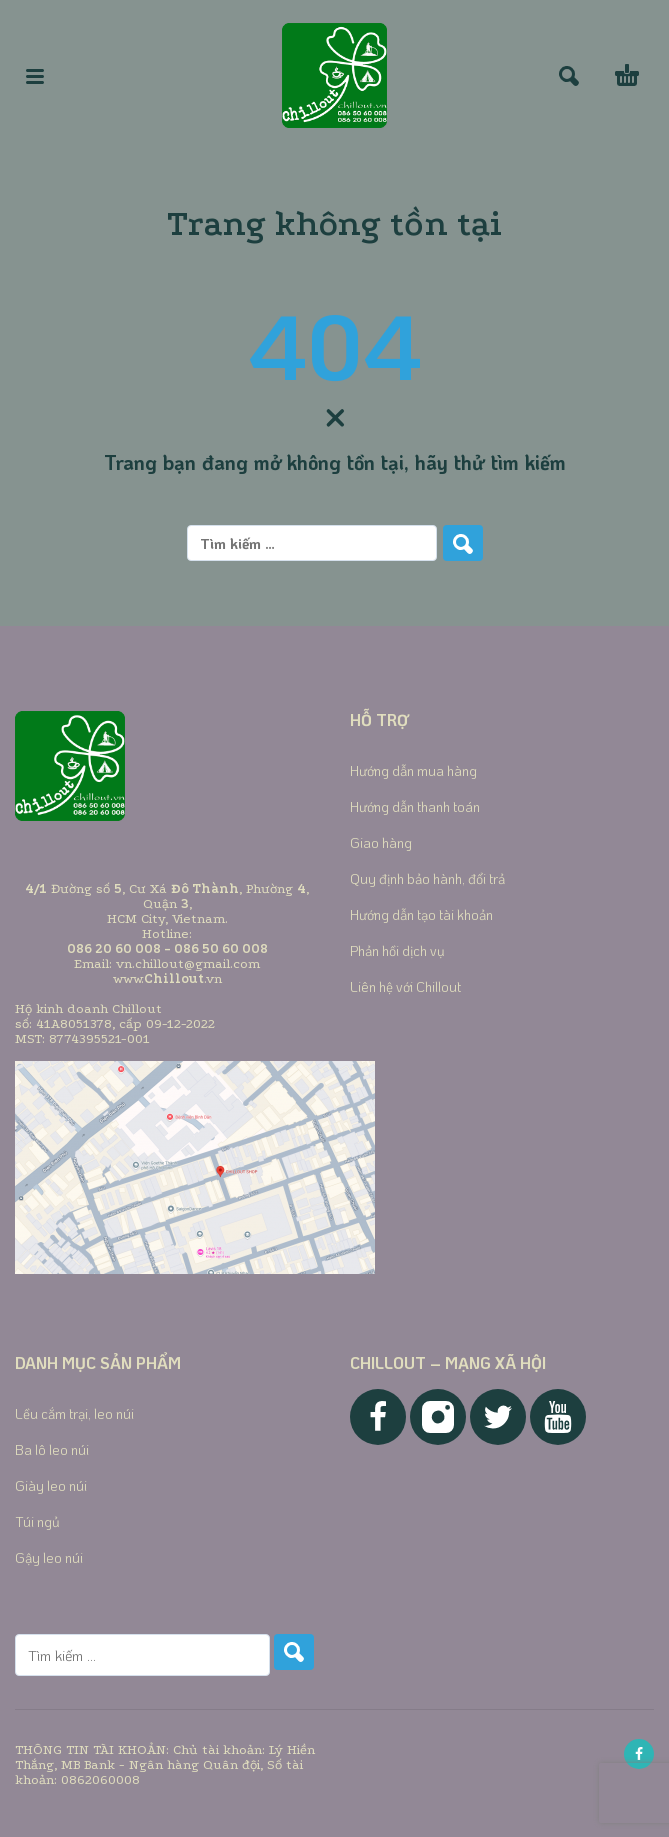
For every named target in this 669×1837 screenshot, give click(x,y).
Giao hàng (381, 842)
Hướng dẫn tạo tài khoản (421, 914)
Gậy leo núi (49, 1557)
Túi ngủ (37, 1521)
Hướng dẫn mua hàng (413, 770)
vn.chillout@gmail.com (188, 963)
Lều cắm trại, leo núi (74, 1413)
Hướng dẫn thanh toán (415, 806)
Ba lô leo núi (52, 1449)
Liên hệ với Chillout (405, 986)
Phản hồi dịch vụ (397, 950)
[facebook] (639, 1754)
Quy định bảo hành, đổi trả (427, 878)
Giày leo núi (51, 1485)
